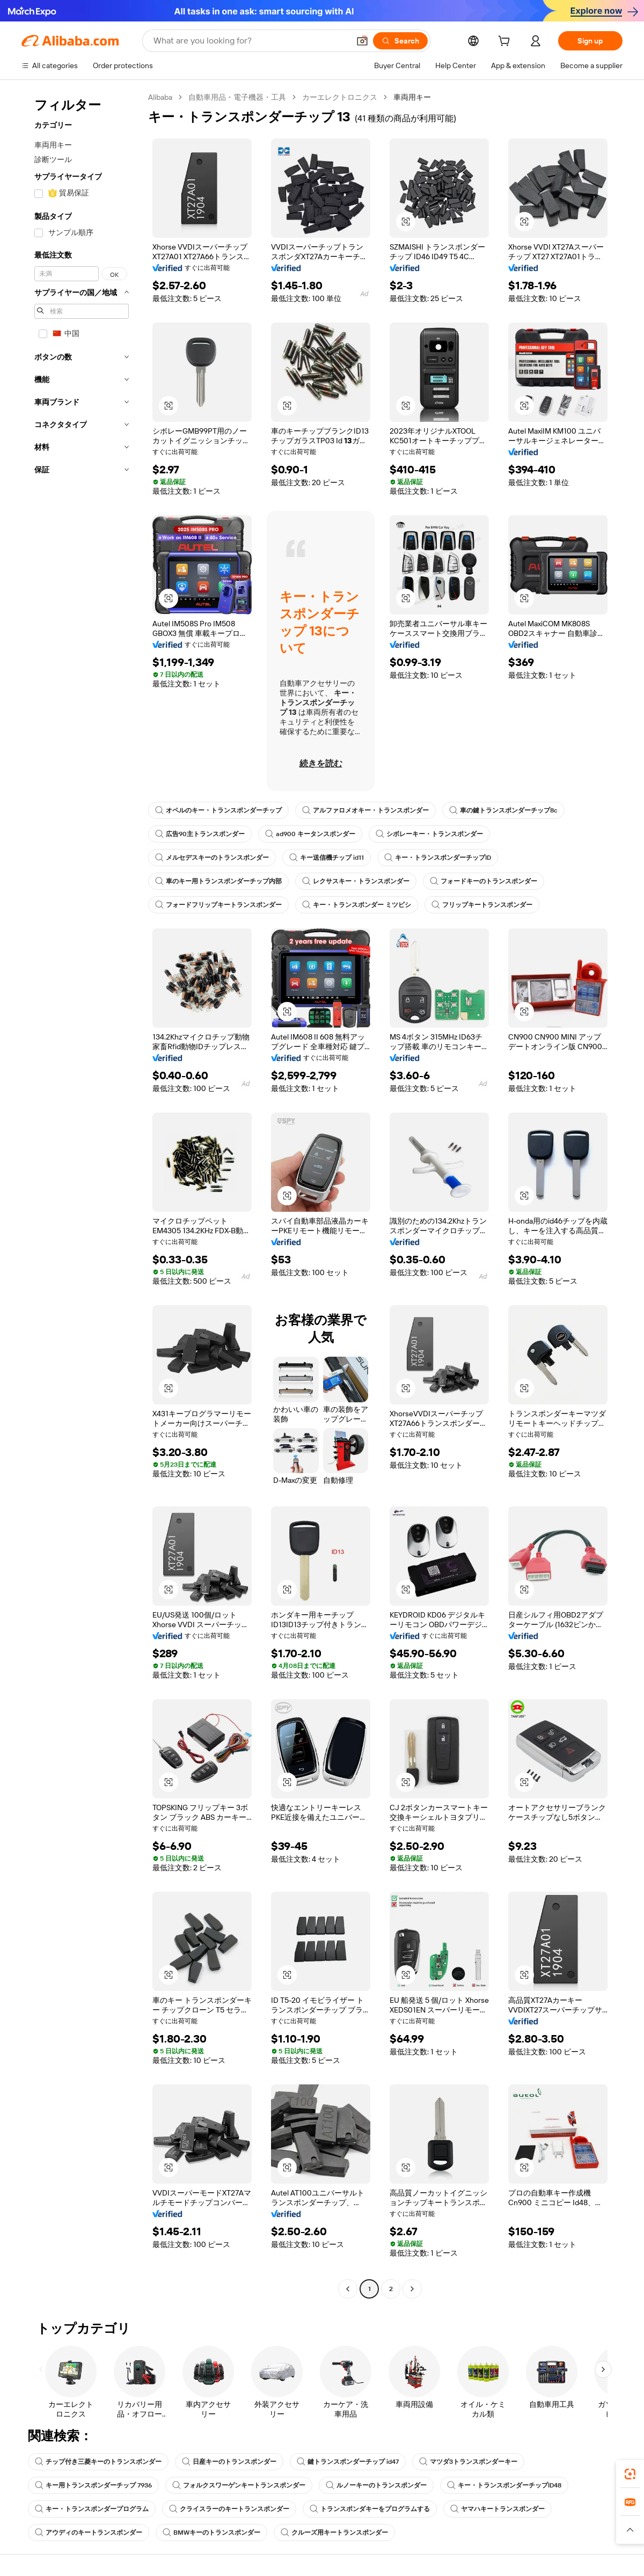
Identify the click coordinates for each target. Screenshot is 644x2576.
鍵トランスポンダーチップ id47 (348, 2461)
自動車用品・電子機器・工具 (237, 97)
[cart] (506, 42)
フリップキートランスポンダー (481, 905)
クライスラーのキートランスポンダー (229, 2509)
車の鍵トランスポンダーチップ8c (503, 810)
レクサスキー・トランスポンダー (355, 881)
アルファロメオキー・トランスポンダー (365, 810)
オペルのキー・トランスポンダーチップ (218, 810)
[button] (362, 40)
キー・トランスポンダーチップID (437, 857)
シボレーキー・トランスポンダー (429, 834)
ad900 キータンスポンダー (310, 834)
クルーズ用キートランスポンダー (334, 2532)
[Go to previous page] (347, 2289)
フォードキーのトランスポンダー (483, 881)
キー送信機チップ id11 (326, 857)
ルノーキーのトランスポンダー (376, 2485)
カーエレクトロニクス (339, 97)
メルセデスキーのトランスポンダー (212, 857)
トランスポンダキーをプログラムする (370, 2509)
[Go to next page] (412, 2289)
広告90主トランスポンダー (200, 834)
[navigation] (81, 1194)
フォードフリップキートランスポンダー (218, 905)
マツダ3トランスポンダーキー (468, 2461)
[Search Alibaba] (250, 41)
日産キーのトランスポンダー (229, 2461)
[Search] (400, 40)
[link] (630, 2474)
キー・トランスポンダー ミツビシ (356, 905)
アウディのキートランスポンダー (88, 2532)
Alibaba (160, 97)
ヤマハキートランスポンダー (497, 2509)
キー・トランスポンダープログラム (92, 2509)
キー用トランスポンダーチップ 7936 (93, 2485)
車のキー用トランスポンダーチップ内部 (218, 881)
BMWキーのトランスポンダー (211, 2532)
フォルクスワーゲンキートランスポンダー (238, 2485)
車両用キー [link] (412, 97)
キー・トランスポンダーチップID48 (504, 2485)
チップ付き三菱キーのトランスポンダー (98, 2461)
